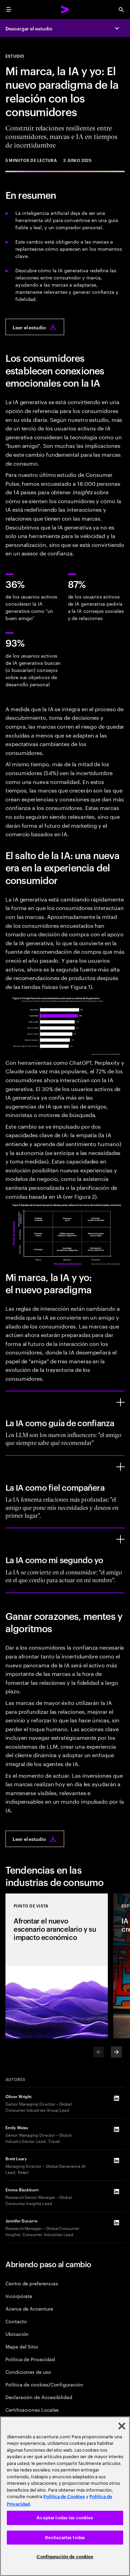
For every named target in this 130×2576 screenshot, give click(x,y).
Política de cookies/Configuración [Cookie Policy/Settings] (44, 2384)
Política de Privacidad (30, 2359)
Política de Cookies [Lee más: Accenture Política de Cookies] (64, 2496)
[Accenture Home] (65, 9)
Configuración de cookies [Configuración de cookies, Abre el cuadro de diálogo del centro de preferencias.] (65, 2556)
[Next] (116, 2052)
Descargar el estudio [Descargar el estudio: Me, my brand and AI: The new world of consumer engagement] (29, 28)
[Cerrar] (121, 2426)
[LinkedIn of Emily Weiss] (116, 2129)
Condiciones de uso (28, 2371)
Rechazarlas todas (65, 2537)
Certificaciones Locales (32, 2409)
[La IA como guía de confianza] (120, 1402)
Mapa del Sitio (21, 2346)
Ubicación (17, 2333)
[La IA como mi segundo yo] (120, 1539)
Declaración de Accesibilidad (38, 2396)
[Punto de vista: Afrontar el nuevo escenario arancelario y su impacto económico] (56, 1965)
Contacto (16, 2321)
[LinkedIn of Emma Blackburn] (116, 2192)
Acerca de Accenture (29, 2308)
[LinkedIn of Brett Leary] (116, 2160)
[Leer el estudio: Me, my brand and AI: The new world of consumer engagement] (34, 327)
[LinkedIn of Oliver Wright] (116, 2098)
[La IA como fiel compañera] (120, 1467)
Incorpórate (18, 2295)
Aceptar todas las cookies (65, 2518)
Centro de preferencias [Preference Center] (31, 2283)
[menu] (9, 9)
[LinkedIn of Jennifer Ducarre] (116, 2223)
